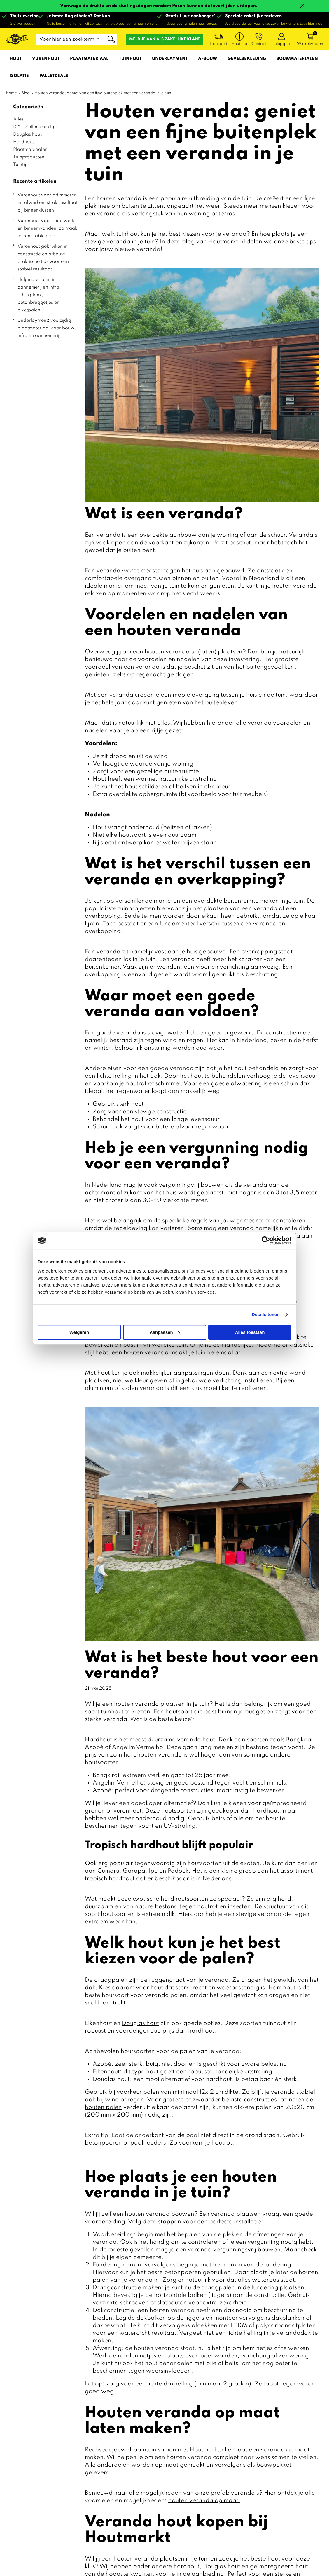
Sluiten (302, 6)
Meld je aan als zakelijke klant (164, 39)
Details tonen (265, 1314)
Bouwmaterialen (297, 59)
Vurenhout (46, 59)
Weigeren (79, 1332)
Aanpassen (165, 1332)
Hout (16, 59)
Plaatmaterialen (30, 149)
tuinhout (112, 1712)
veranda (108, 535)
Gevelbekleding (247, 59)
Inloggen (281, 44)
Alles (18, 119)
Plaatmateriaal (89, 59)
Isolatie (19, 76)
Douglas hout (27, 134)
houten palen (103, 2107)
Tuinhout (130, 59)
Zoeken (111, 39)
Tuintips (21, 164)
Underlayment (170, 59)
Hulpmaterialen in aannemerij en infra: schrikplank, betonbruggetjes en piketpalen (39, 294)
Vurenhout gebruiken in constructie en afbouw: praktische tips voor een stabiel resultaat (43, 258)
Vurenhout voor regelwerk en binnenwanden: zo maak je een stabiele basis (47, 228)
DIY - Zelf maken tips (35, 127)
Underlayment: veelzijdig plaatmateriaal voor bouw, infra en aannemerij (47, 328)
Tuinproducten (28, 157)
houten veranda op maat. (204, 2501)
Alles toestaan (250, 1332)
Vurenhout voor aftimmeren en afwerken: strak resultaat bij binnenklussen (48, 203)
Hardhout (23, 142)
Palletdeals (53, 76)
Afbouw (207, 59)
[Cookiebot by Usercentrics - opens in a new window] (265, 1240)
